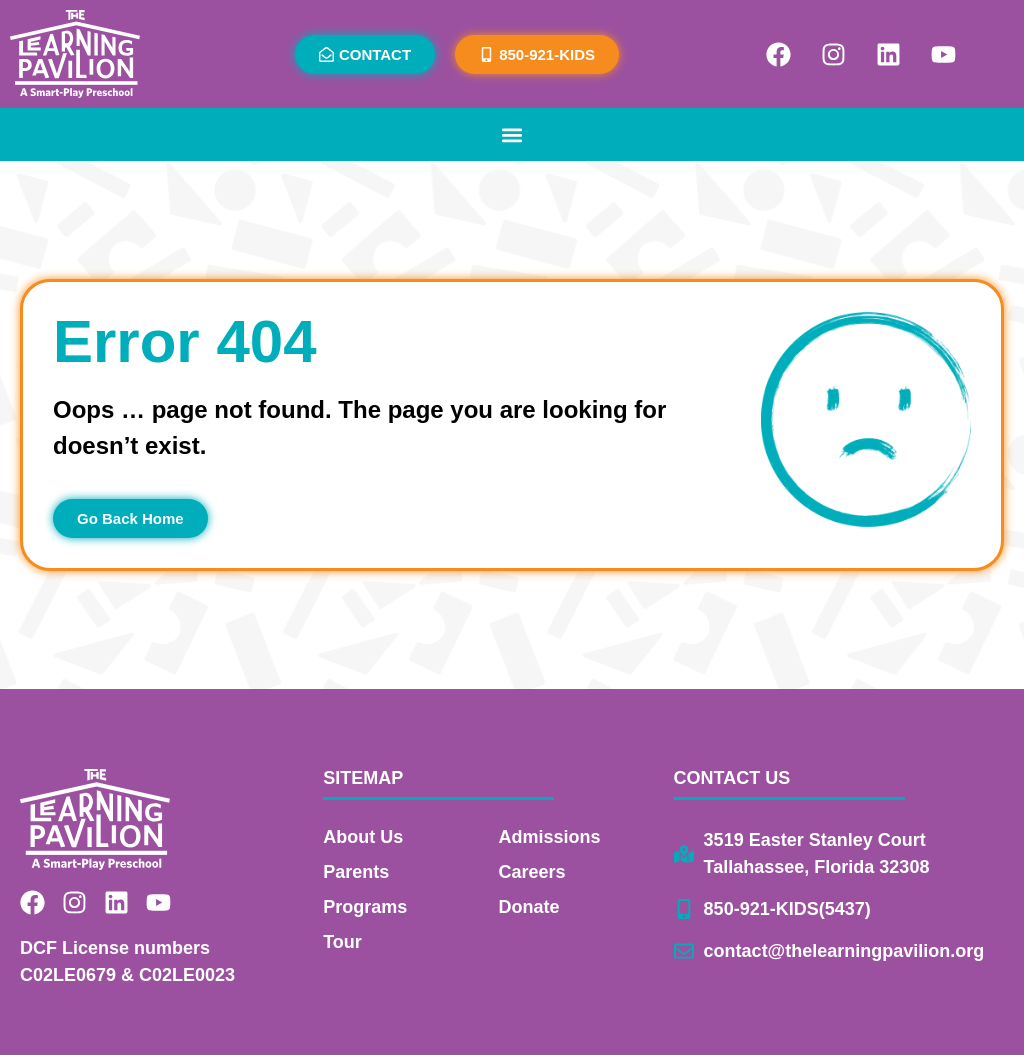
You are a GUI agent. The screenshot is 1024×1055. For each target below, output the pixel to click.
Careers (531, 872)
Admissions (549, 837)
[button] (512, 134)
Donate (528, 907)
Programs (365, 907)
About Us (363, 837)
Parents (356, 872)
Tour (342, 942)
